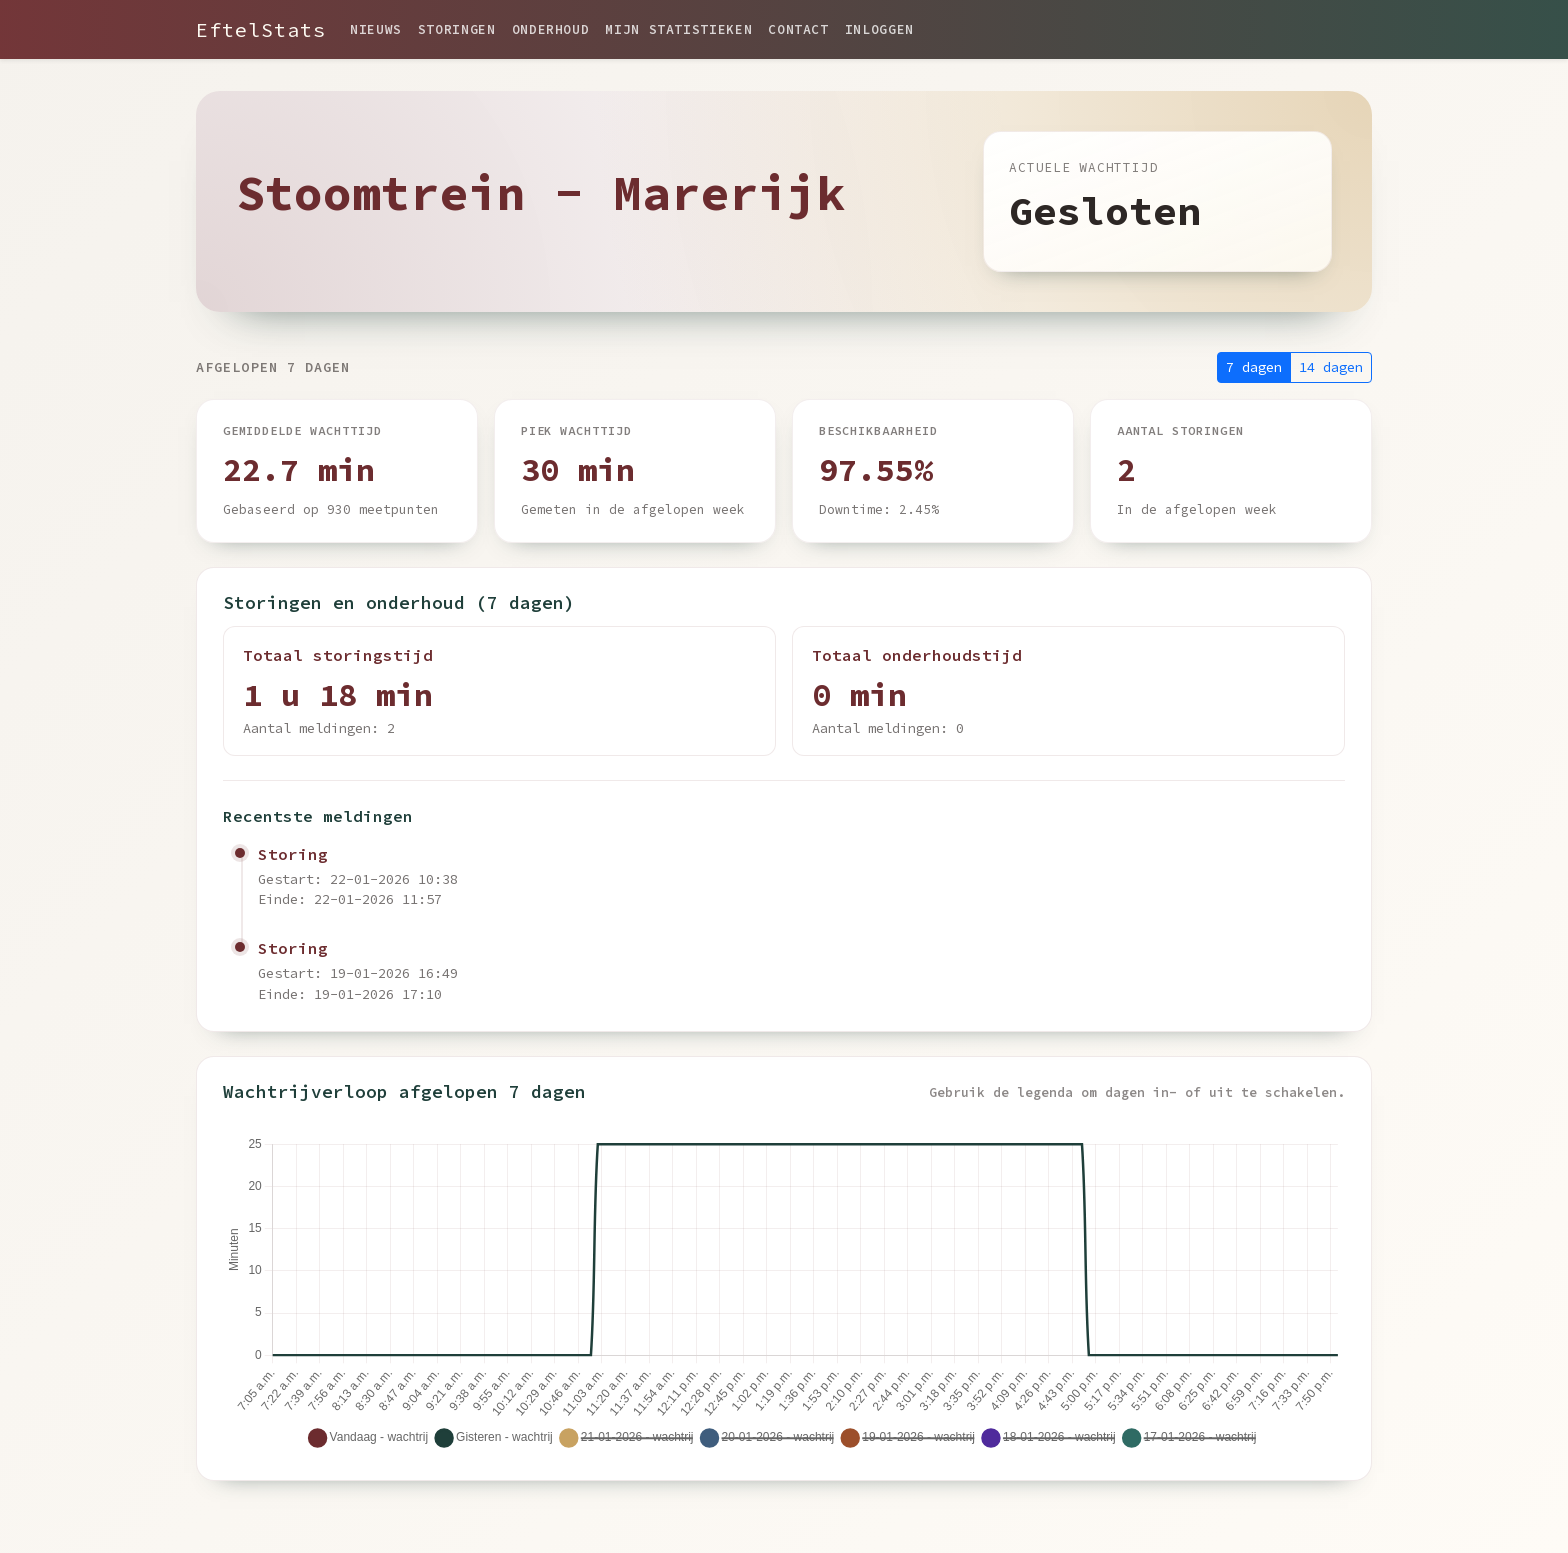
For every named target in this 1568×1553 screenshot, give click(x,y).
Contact (798, 29)
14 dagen (1331, 367)
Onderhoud (551, 29)
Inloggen (879, 29)
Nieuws (376, 29)
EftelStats (261, 29)
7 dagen (1254, 367)
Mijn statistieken (678, 29)
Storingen (457, 29)
